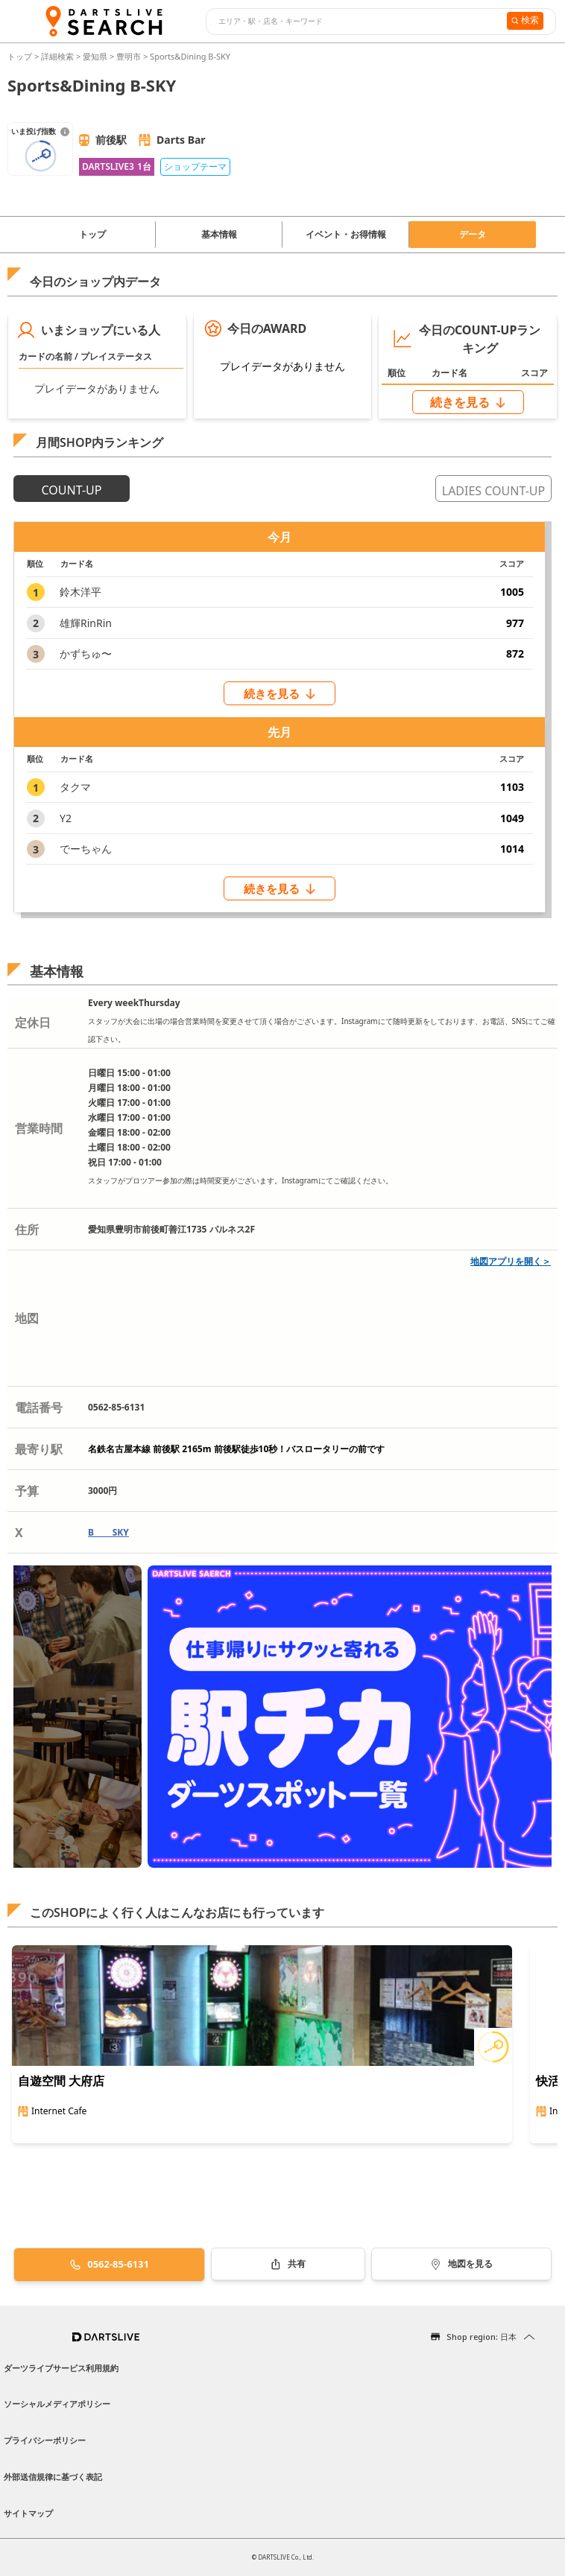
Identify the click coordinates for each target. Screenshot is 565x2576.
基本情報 (219, 234)
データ (472, 234)
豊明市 (128, 56)
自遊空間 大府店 (61, 2081)
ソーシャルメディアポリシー (57, 2403)
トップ (20, 56)
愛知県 (95, 56)
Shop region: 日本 (481, 2336)
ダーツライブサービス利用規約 (61, 2367)
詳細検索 (58, 56)
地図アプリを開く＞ (510, 1261)
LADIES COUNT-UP (493, 491)
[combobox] (354, 21)
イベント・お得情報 (346, 234)
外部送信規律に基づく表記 (53, 2476)
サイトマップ (28, 2513)
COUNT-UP (72, 490)
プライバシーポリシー (45, 2440)
